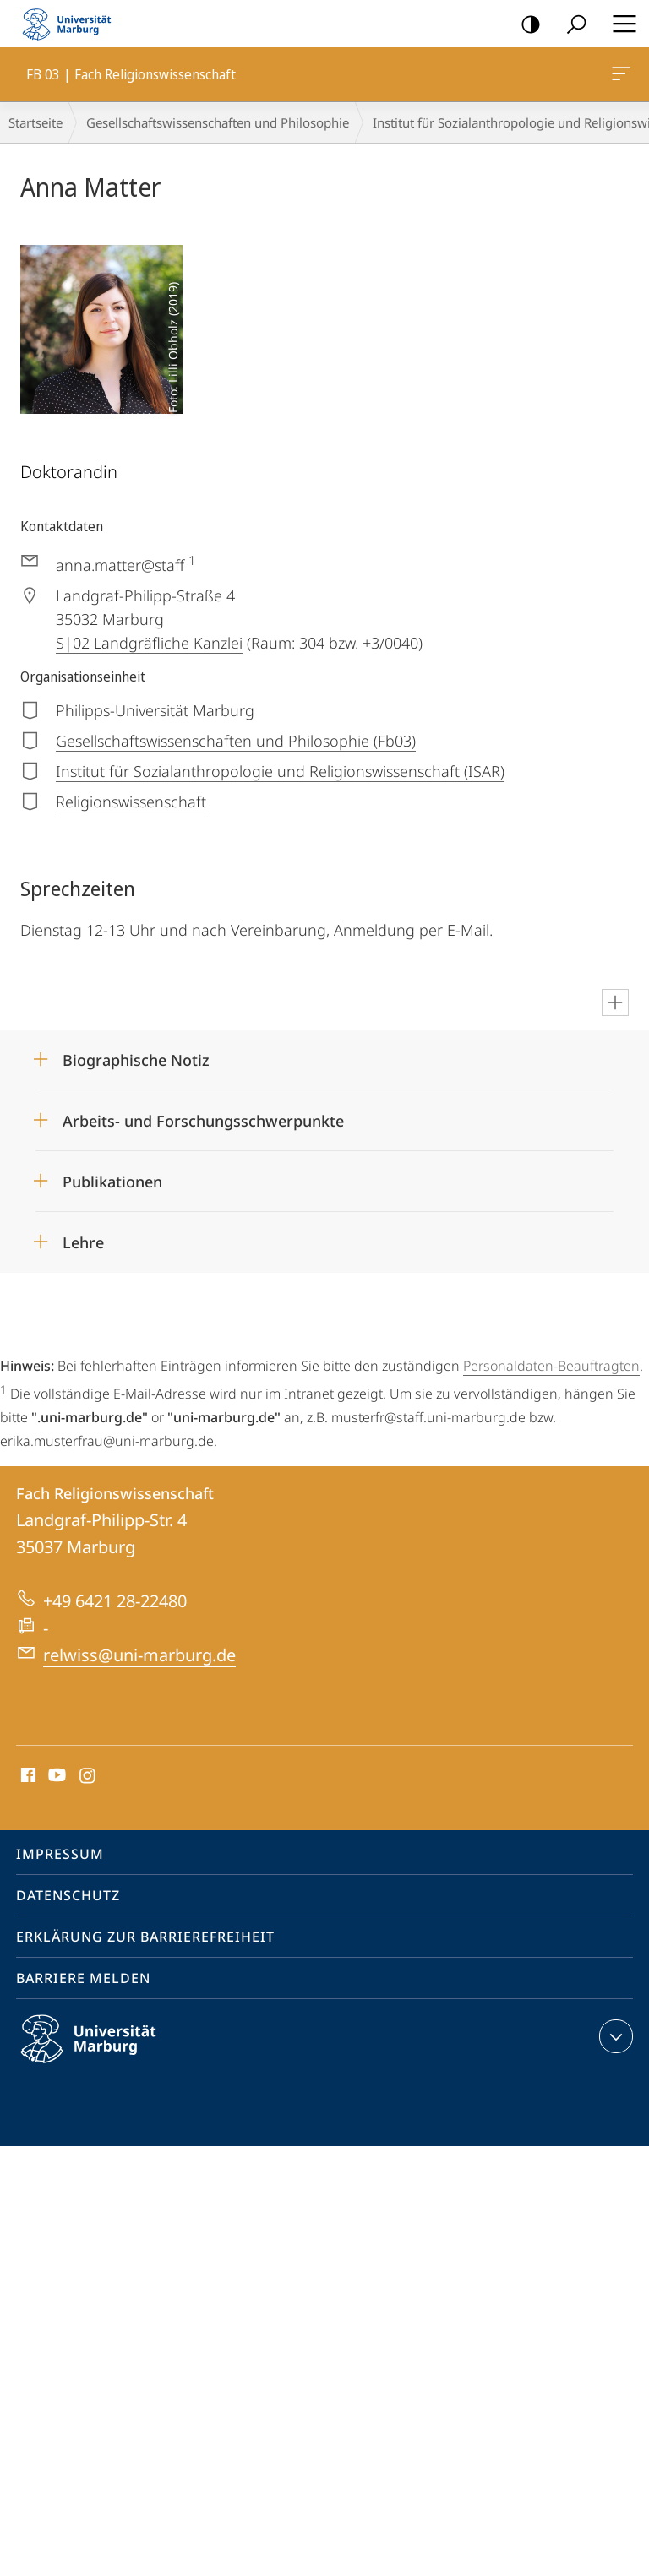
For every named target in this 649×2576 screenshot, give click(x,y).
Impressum (60, 1854)
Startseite (35, 122)
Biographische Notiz (136, 1060)
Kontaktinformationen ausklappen (614, 2036)
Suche (571, 25)
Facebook (26, 1776)
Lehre (83, 1242)
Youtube (55, 1776)
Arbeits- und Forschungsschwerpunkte (203, 1121)
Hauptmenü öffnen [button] (619, 23)
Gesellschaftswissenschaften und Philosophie (217, 122)
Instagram (88, 1776)
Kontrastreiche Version (525, 25)
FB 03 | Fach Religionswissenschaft (619, 77)
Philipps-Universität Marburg (103, 2052)
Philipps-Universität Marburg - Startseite (71, 23)
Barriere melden (83, 1978)
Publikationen (112, 1181)
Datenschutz (68, 1895)
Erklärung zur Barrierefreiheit (145, 1936)
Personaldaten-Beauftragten (551, 1365)
